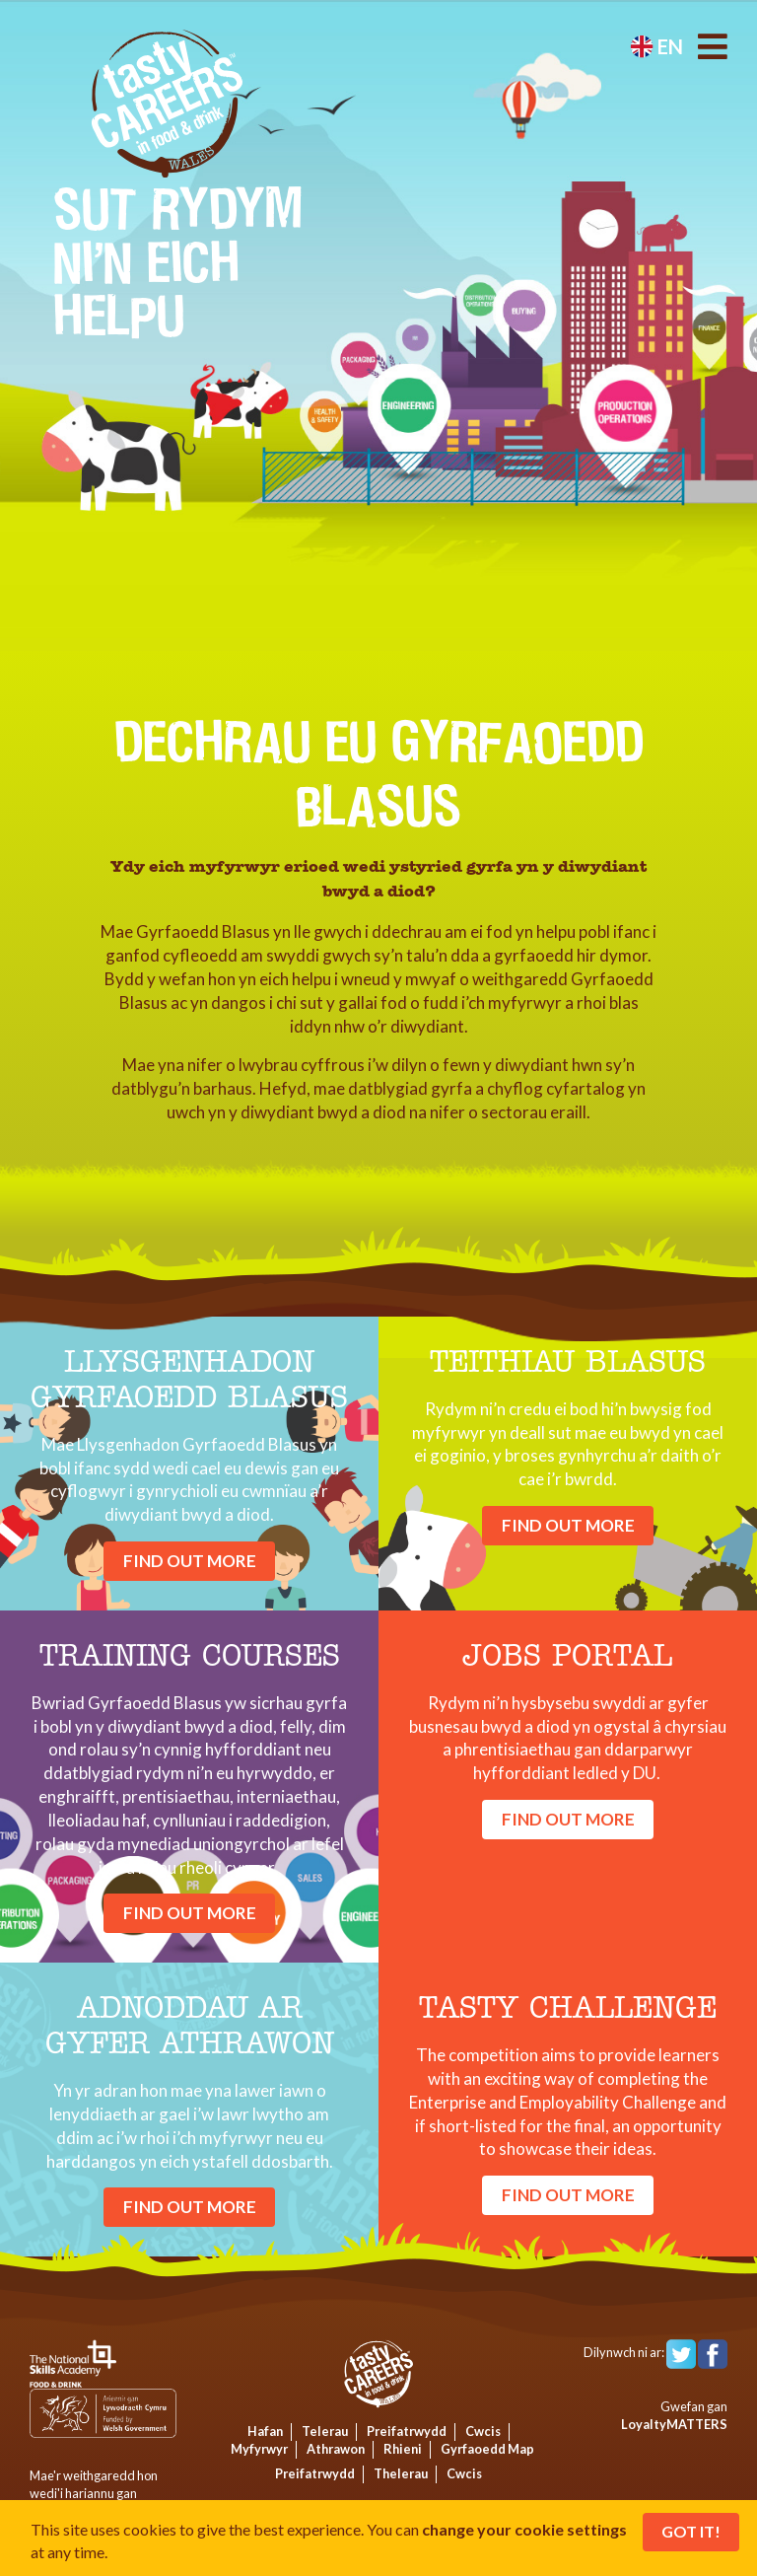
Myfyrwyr (259, 2449)
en (656, 46)
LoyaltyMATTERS (674, 2424)
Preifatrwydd (407, 2431)
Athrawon (336, 2449)
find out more (189, 1560)
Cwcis (483, 2431)
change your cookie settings (524, 2529)
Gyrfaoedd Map (487, 2449)
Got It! (691, 2531)
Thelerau (401, 2473)
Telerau (325, 2431)
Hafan (265, 2431)
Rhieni (402, 2449)
